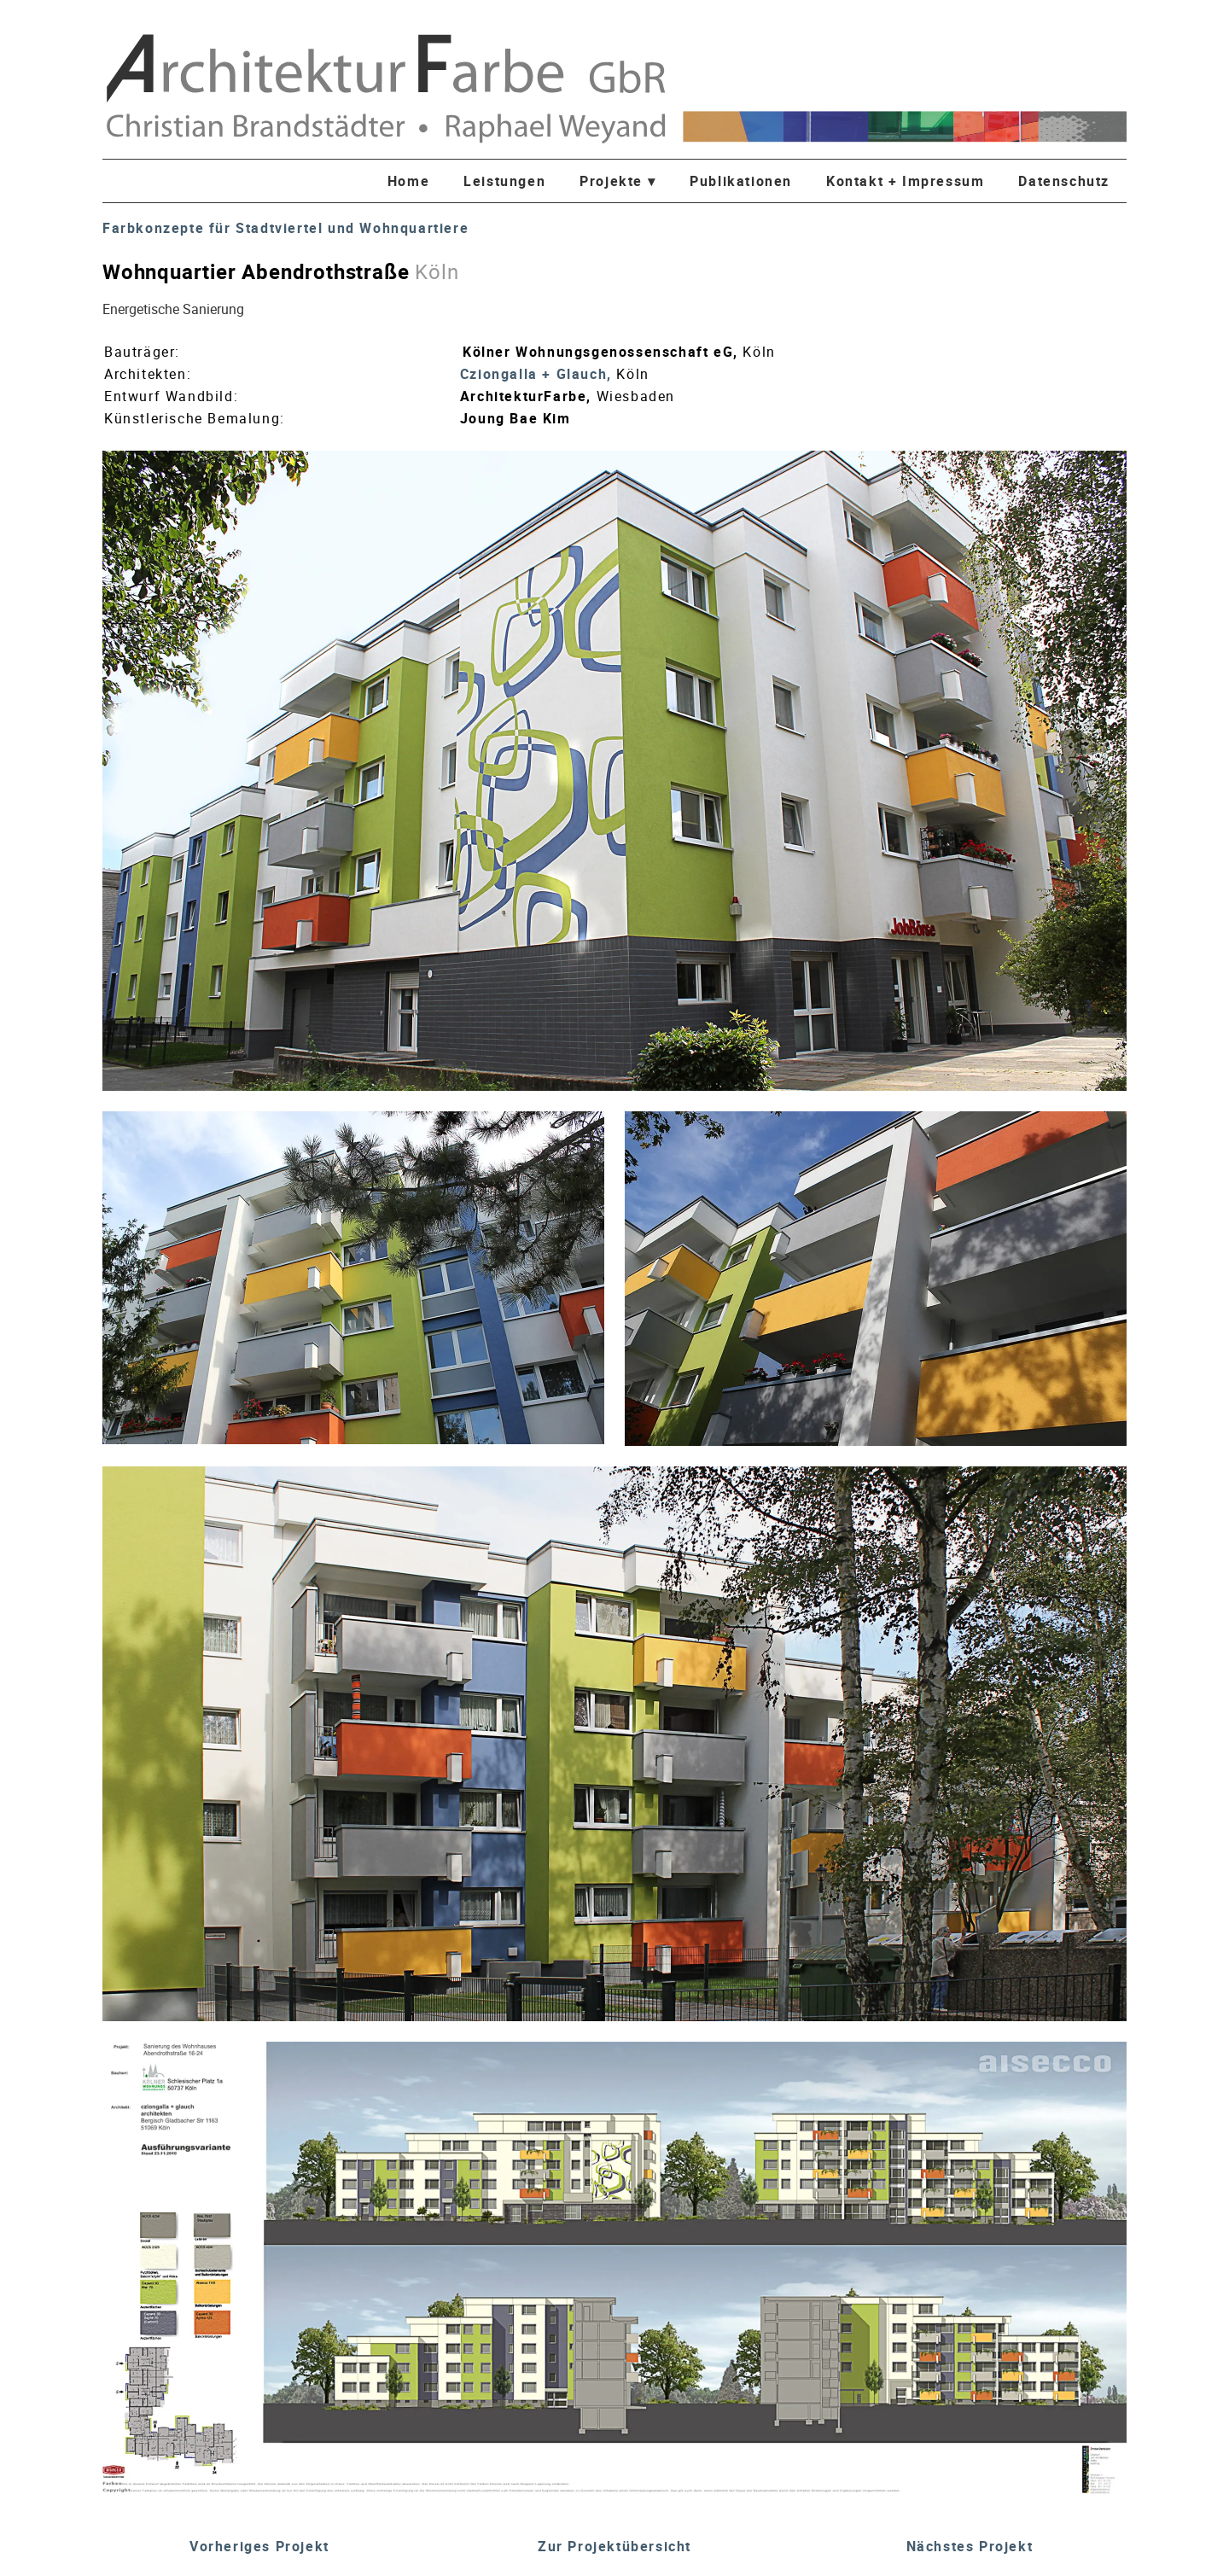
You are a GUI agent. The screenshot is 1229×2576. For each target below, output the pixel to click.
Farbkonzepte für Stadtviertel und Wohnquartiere (285, 228)
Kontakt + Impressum (905, 181)
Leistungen (504, 181)
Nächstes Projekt (970, 2546)
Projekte (617, 181)
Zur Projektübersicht (614, 2546)
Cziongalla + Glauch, (538, 373)
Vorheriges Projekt (259, 2546)
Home (408, 181)
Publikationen (741, 181)
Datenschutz (1064, 181)
